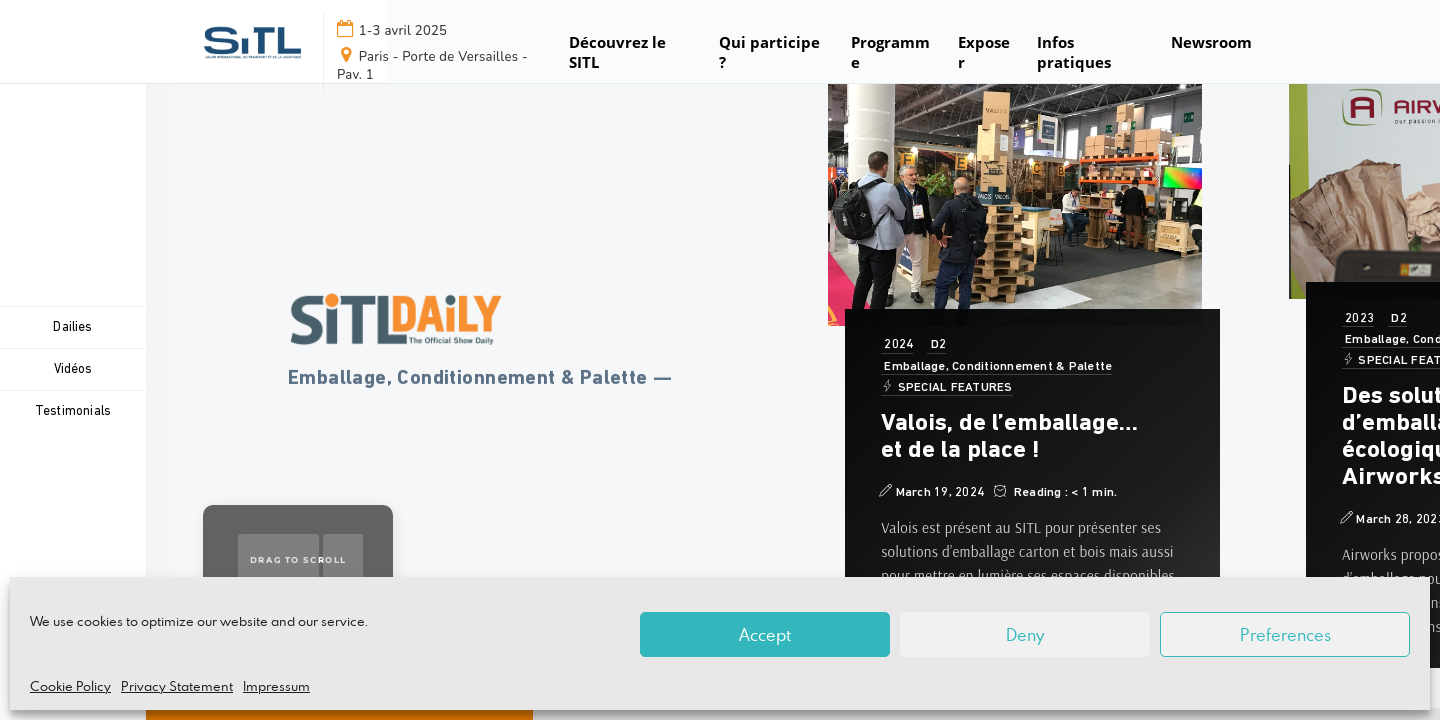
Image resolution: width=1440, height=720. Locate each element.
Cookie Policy (70, 686)
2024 (896, 345)
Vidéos (72, 369)
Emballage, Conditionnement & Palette (995, 367)
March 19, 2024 (930, 492)
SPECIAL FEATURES (946, 387)
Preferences (1285, 635)
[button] (1213, 52)
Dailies (72, 327)
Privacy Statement (177, 686)
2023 (1357, 319)
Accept (765, 635)
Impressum (276, 686)
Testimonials (73, 411)
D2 (936, 345)
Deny (1025, 635)
